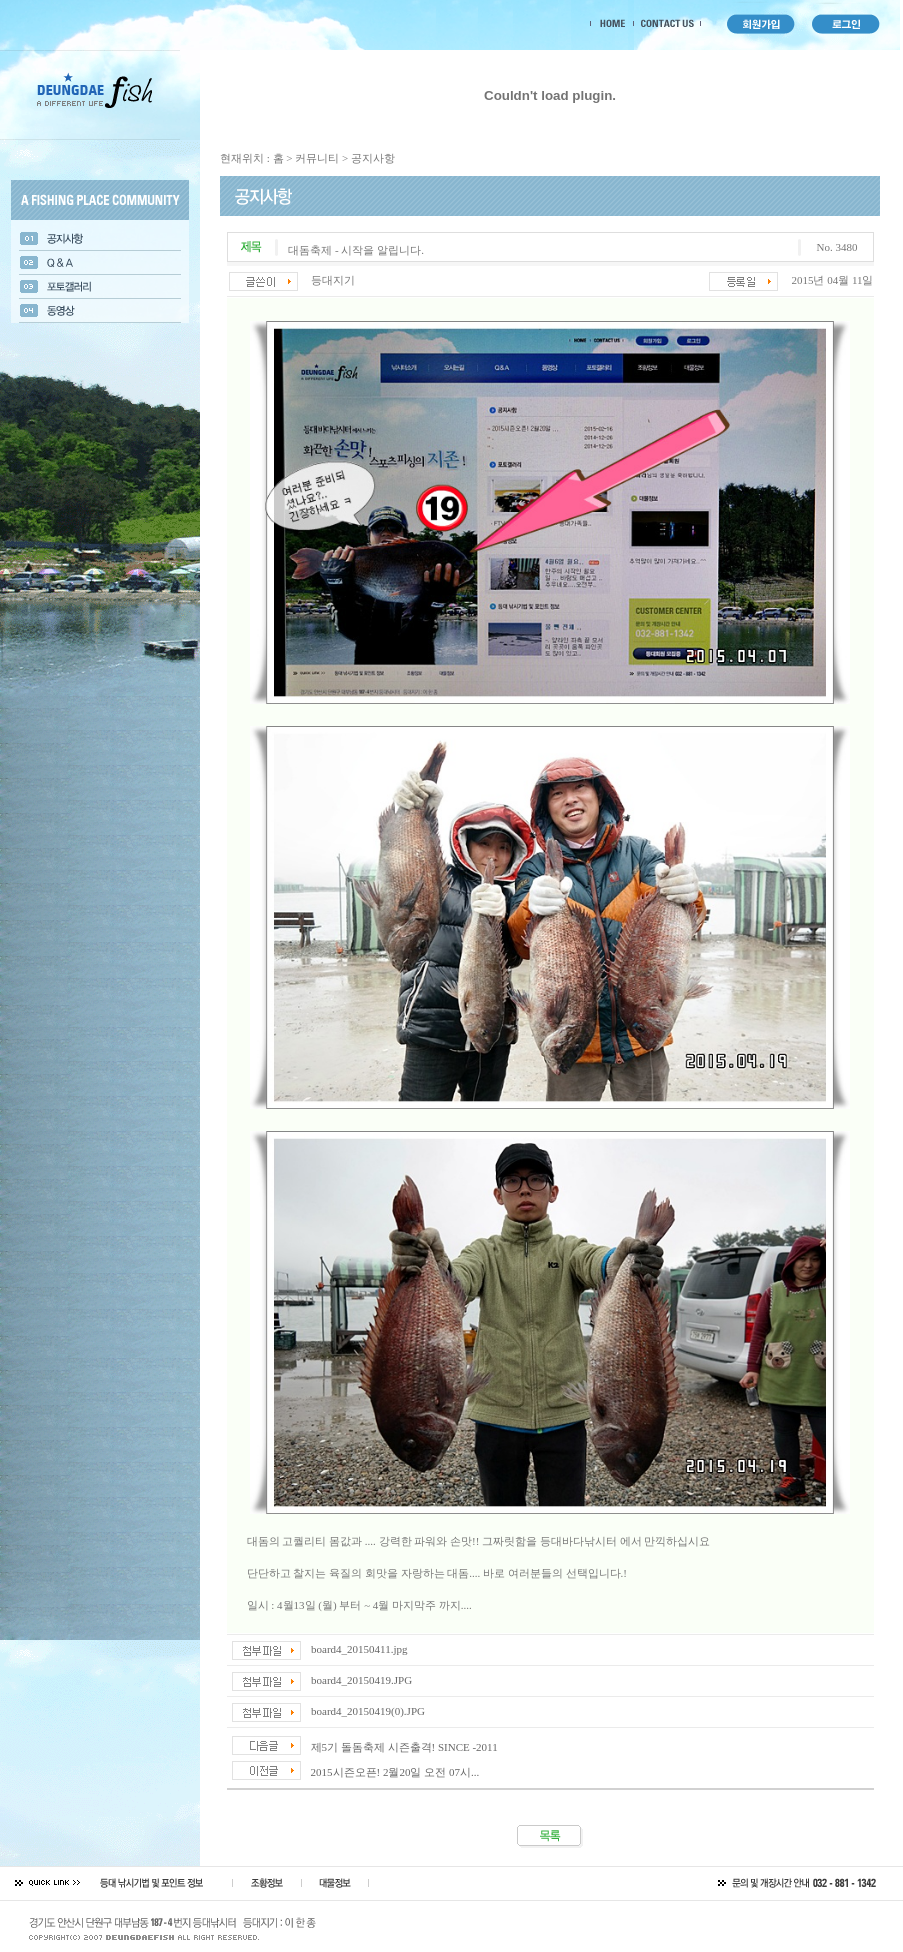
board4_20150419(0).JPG (368, 1711)
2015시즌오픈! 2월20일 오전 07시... (395, 1772)
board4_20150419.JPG (361, 1680)
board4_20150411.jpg (359, 1649)
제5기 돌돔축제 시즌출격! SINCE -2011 (404, 1747)
